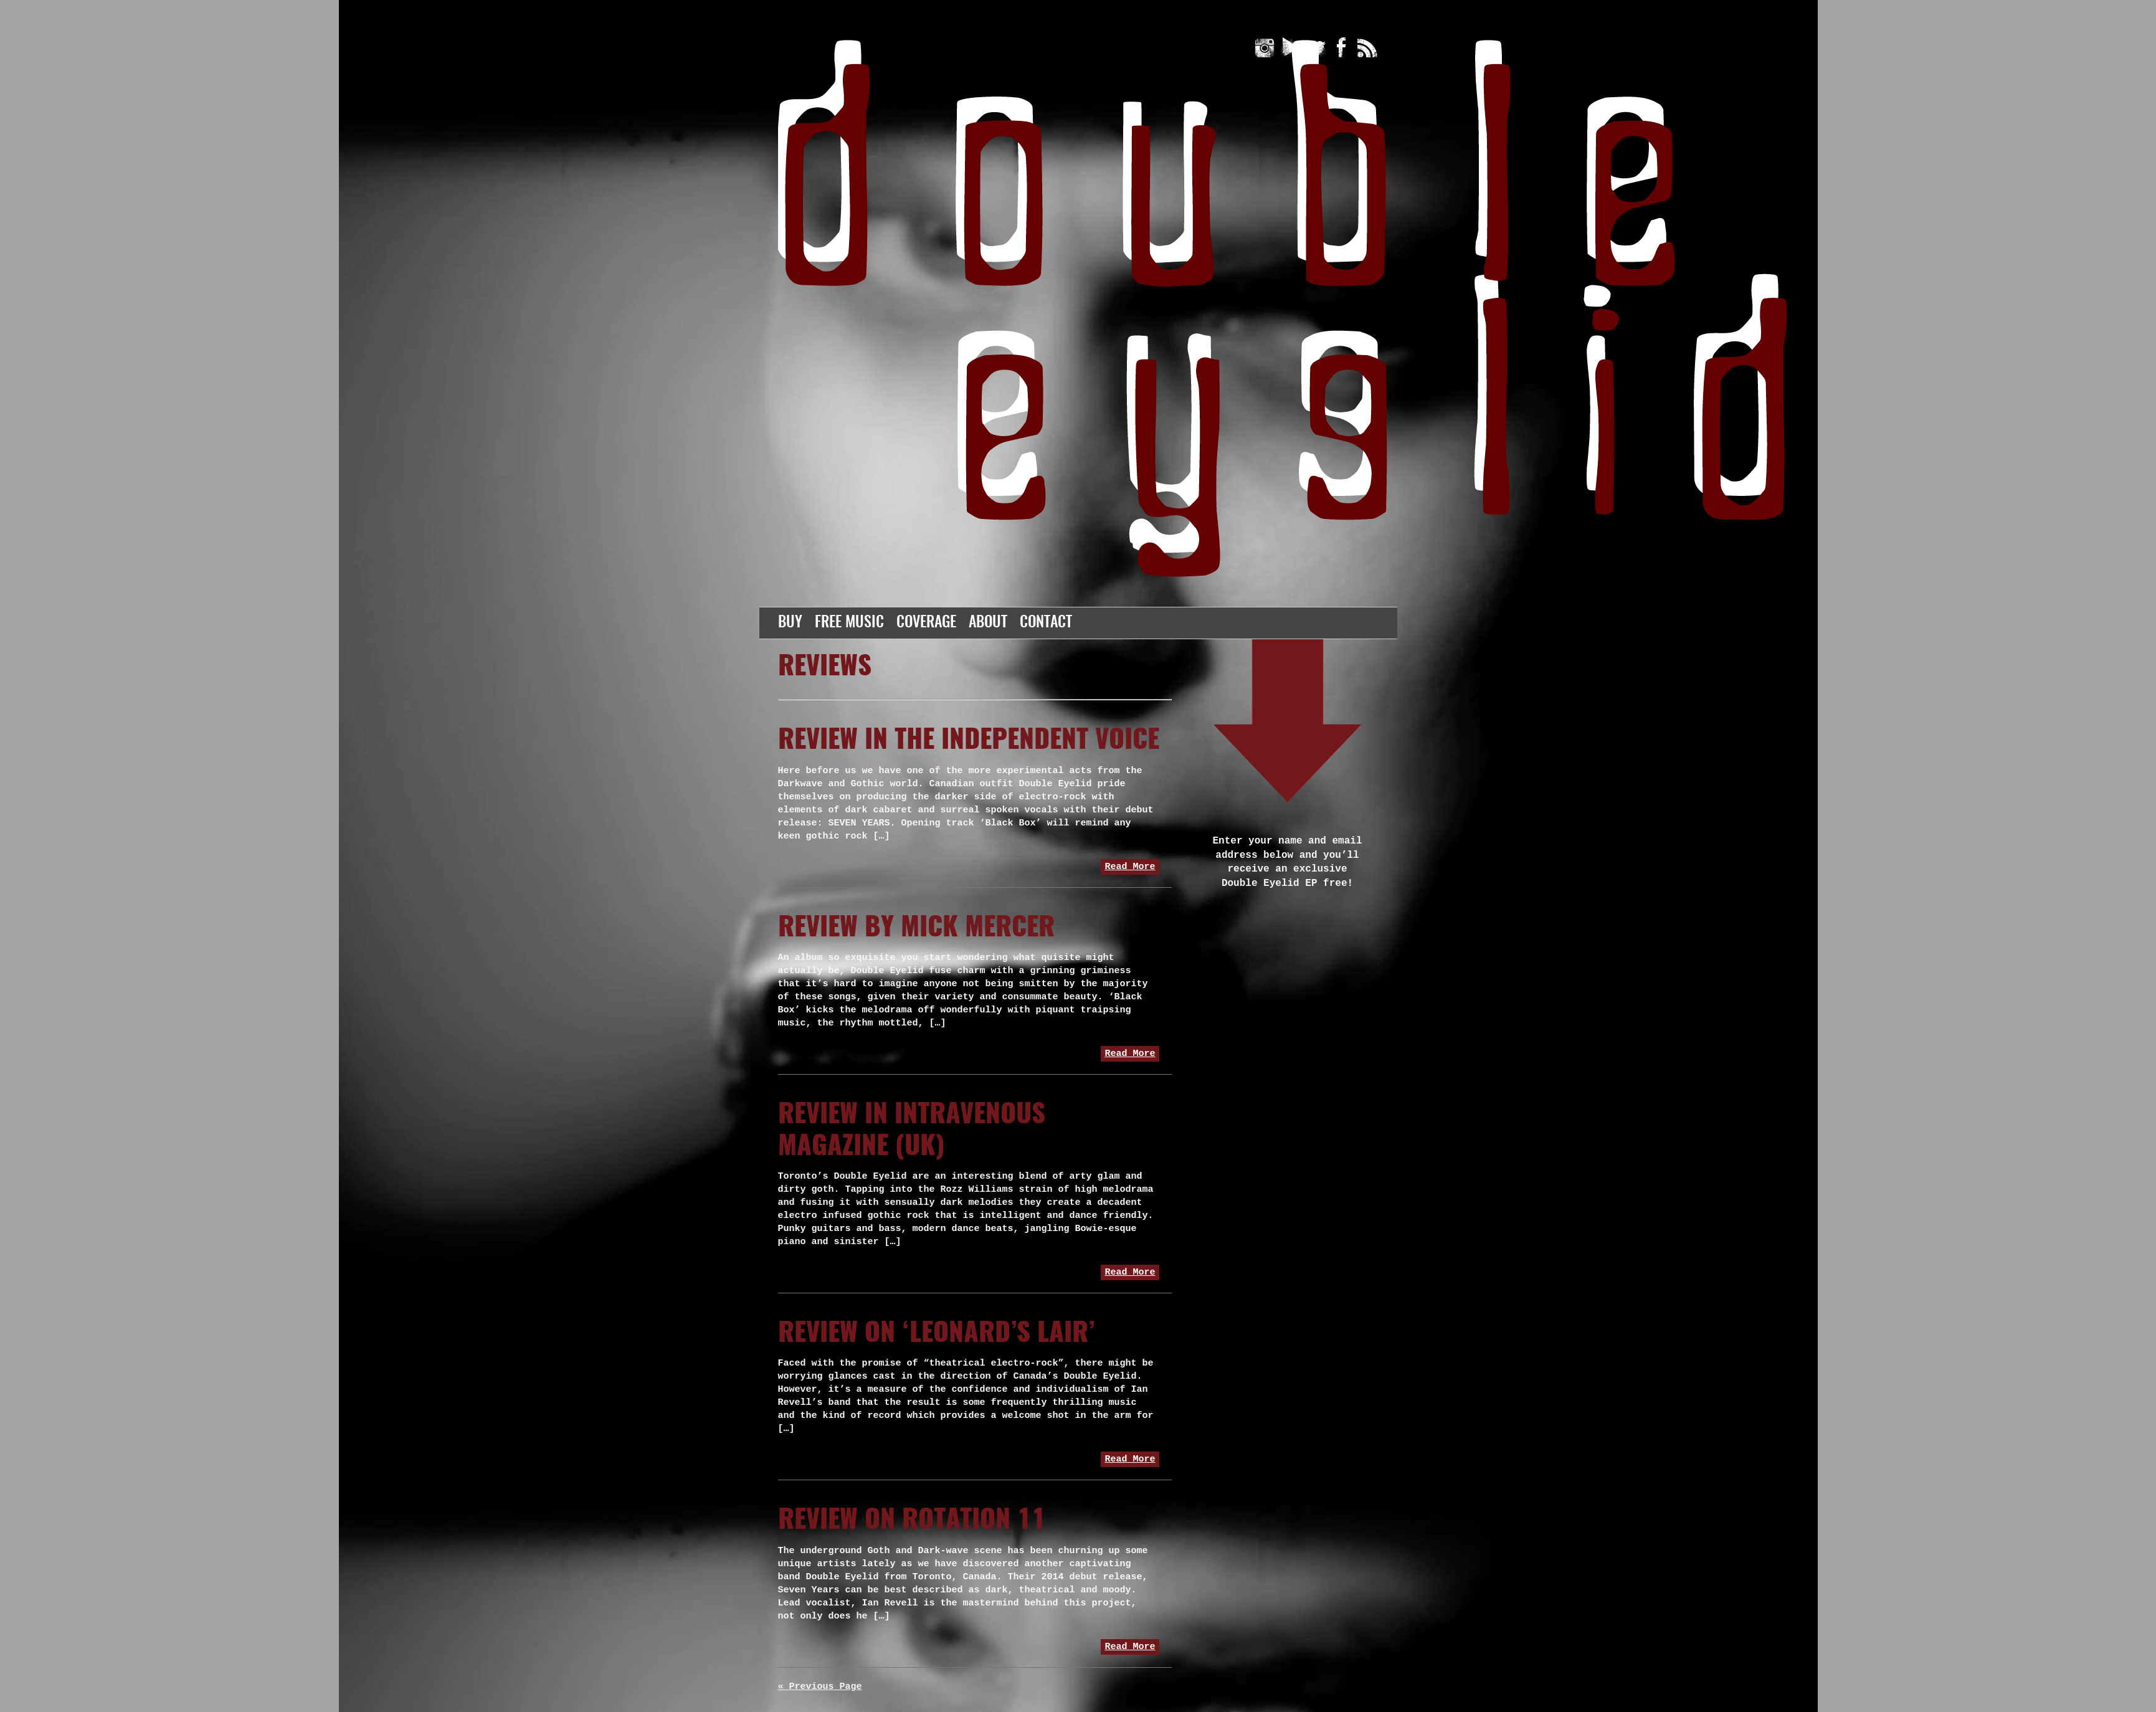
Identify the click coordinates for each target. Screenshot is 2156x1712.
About (988, 623)
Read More (1129, 867)
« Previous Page (820, 1686)
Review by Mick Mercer (916, 928)
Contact (1046, 623)
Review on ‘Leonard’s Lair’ (936, 1334)
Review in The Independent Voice (968, 741)
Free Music (849, 623)
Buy (790, 623)
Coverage (926, 623)
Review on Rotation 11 (912, 1521)
